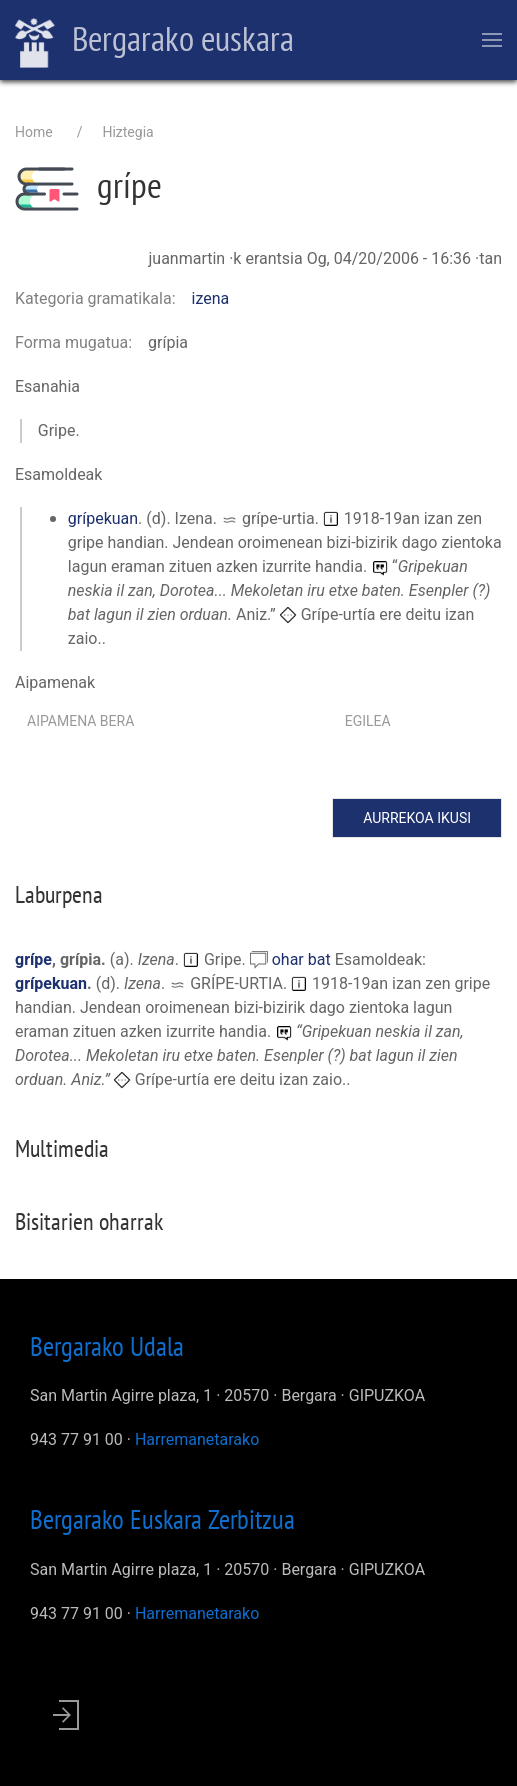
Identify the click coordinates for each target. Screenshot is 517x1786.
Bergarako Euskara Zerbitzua (162, 1519)
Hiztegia (127, 132)
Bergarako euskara (154, 41)
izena (211, 298)
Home (34, 132)
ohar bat (303, 959)
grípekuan (103, 518)
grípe (33, 959)
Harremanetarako (197, 1439)
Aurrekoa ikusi (417, 818)
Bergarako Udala (107, 1346)
